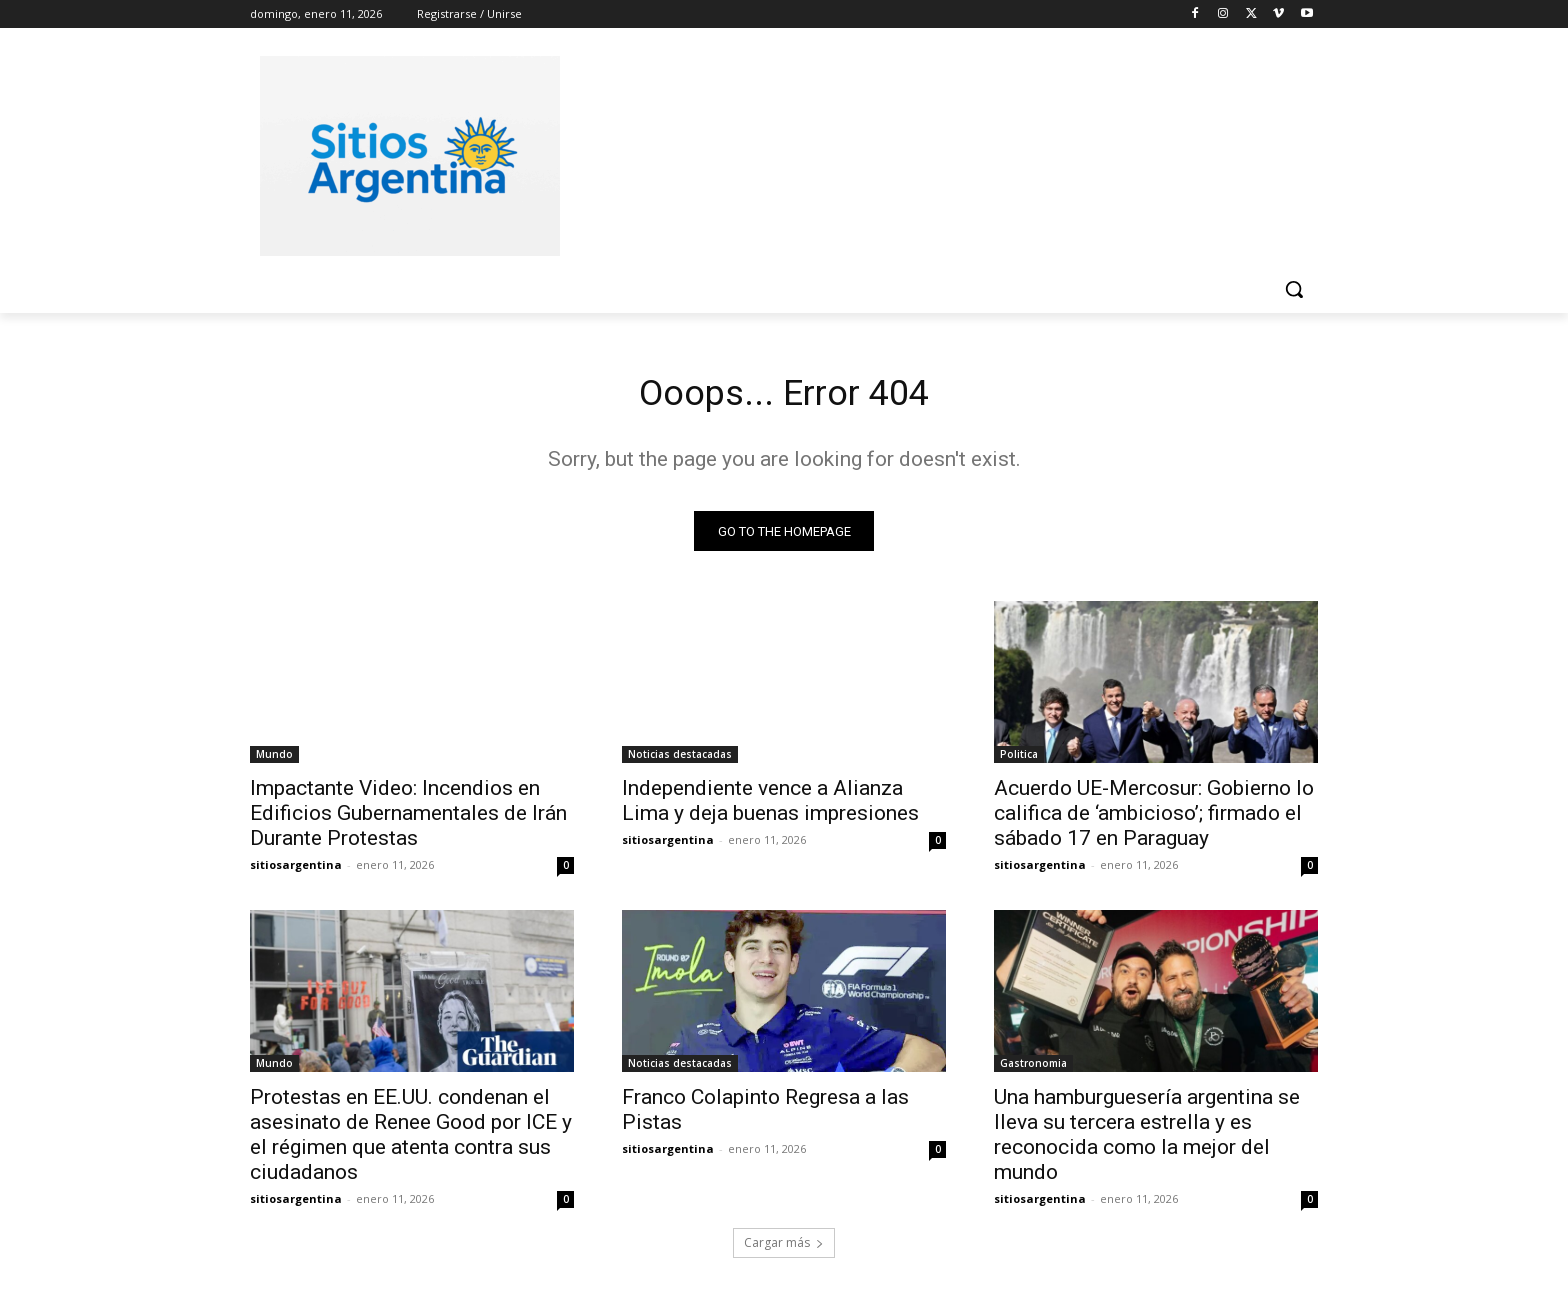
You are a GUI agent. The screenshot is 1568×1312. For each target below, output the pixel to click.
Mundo (274, 760)
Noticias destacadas (680, 760)
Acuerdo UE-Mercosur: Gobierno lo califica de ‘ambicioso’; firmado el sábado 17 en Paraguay (1154, 819)
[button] (1294, 289)
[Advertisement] (934, 153)
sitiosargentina (296, 870)
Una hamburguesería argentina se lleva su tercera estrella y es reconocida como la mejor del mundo (1147, 1140)
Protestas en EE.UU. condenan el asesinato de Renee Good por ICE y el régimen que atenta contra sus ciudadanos (411, 1140)
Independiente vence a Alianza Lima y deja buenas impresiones (770, 806)
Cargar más (784, 1248)
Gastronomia (1033, 1069)
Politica (1019, 760)
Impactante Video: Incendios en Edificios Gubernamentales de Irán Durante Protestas (408, 819)
